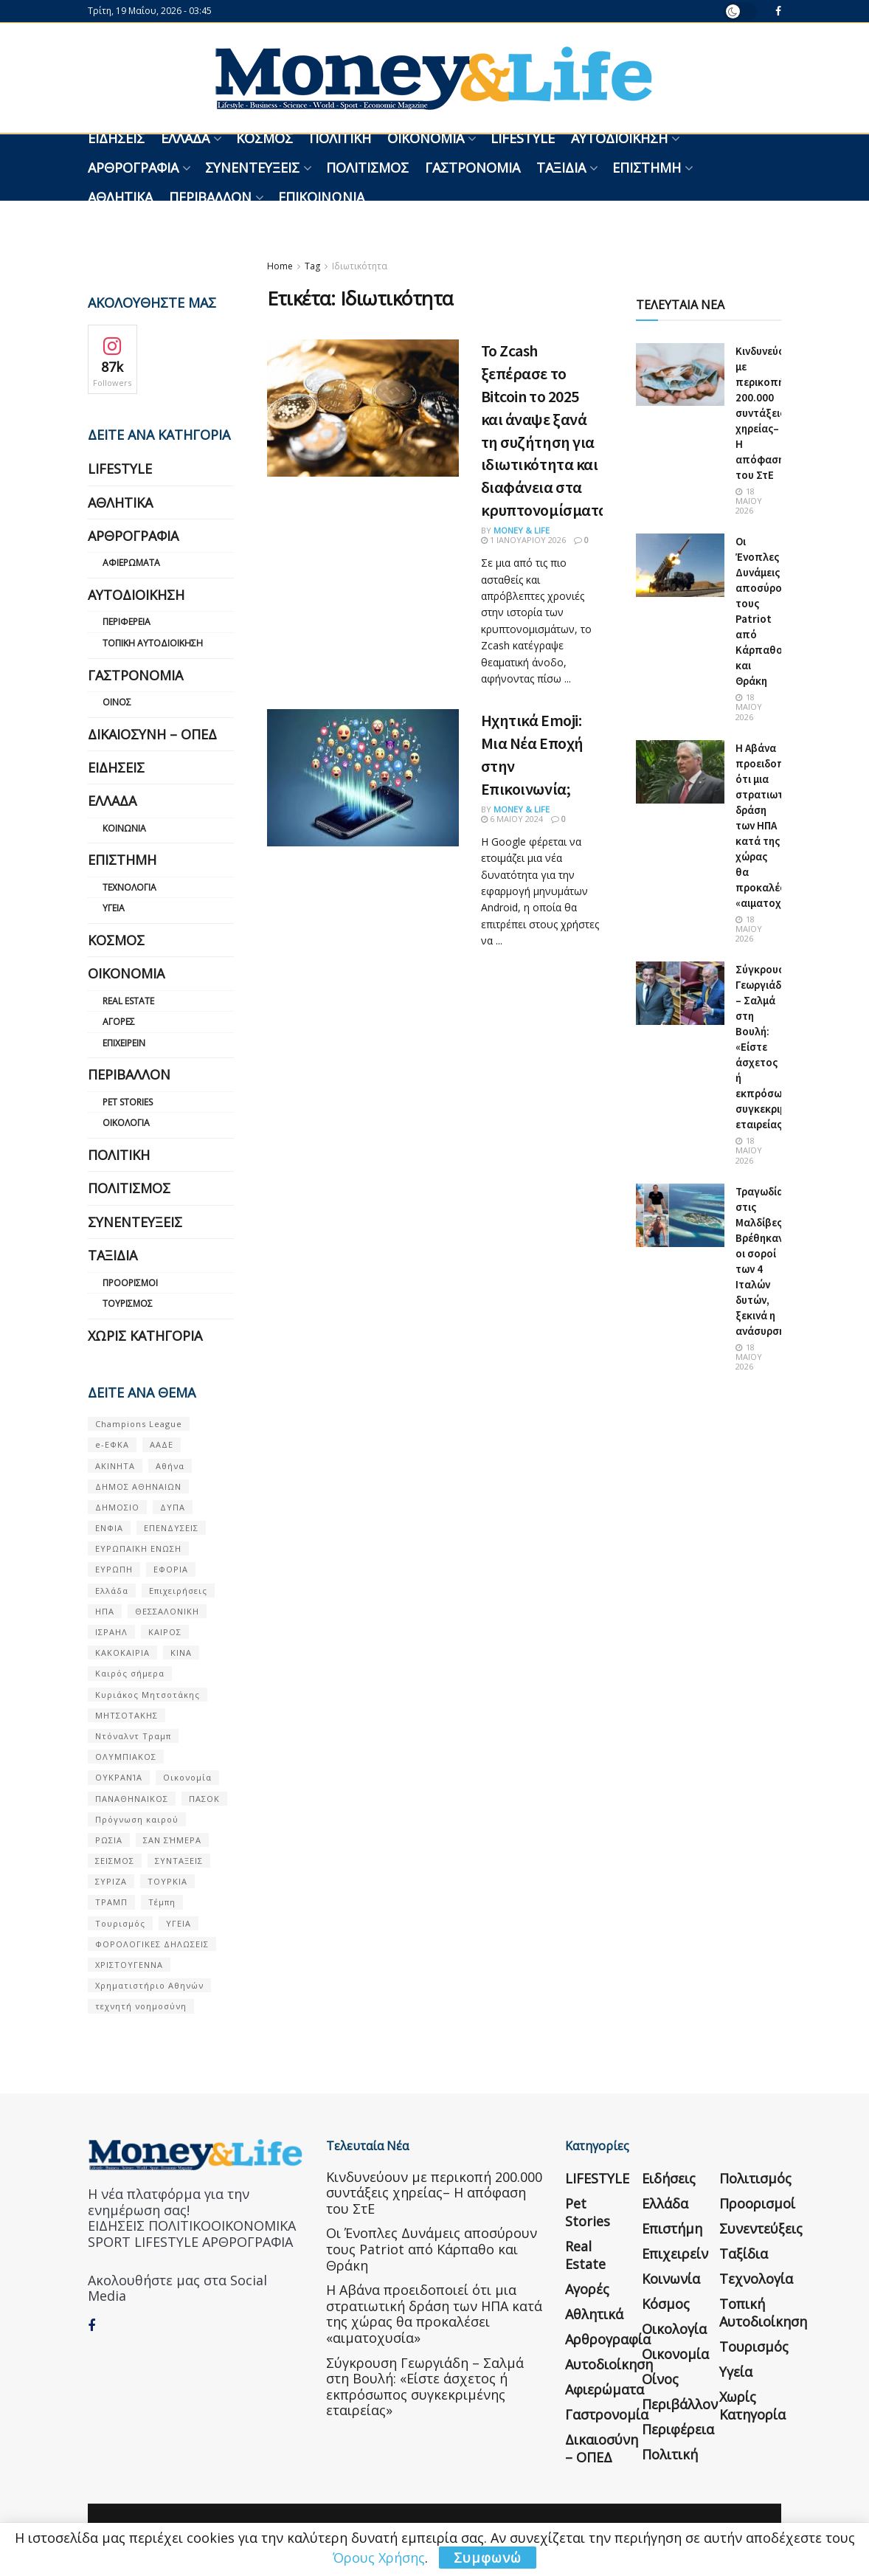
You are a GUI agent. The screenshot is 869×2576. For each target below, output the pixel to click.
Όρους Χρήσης (379, 2557)
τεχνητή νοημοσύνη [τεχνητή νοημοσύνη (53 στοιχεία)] (141, 2006)
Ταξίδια (561, 167)
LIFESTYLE (523, 138)
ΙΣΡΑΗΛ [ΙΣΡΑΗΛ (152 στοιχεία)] (111, 1631)
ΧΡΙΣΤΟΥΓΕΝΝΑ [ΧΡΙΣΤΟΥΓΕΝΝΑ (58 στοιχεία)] (129, 1964)
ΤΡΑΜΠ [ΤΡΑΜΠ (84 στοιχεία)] (111, 1901)
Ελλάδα (185, 138)
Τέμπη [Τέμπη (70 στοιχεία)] (162, 1901)
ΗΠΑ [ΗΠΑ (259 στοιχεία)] (104, 1611)
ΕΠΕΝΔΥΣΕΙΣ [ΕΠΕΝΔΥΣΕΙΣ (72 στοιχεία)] (171, 1527)
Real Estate (128, 1001)
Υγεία (114, 908)
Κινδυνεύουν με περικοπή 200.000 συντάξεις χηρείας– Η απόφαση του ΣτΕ (765, 413)
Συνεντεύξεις (252, 167)
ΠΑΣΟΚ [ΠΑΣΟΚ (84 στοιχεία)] (204, 1798)
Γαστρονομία (472, 167)
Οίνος (117, 702)
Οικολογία (126, 1122)
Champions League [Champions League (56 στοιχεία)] (138, 1423)
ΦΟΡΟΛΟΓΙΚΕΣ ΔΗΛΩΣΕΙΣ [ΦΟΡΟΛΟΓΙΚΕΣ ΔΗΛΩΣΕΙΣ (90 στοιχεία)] (152, 1944)
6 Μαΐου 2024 (512, 818)
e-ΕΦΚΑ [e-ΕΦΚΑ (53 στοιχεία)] (112, 1444)
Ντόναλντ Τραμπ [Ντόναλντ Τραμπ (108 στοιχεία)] (133, 1735)
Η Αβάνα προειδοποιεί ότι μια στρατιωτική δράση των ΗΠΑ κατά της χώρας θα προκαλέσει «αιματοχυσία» (772, 825)
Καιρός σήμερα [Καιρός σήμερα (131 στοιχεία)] (130, 1673)
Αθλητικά (120, 197)
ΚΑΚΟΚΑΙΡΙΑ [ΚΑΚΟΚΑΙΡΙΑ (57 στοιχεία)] (122, 1652)
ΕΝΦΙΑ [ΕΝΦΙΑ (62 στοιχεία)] (109, 1527)
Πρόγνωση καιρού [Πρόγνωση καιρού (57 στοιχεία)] (137, 1819)
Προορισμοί (130, 1283)
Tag (312, 266)
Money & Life (522, 530)
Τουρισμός (128, 1303)
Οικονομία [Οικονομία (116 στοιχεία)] (187, 1777)
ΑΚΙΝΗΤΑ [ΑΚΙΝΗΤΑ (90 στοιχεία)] (115, 1465)
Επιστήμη (646, 167)
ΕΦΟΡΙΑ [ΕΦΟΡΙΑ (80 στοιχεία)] (170, 1569)
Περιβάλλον (210, 197)
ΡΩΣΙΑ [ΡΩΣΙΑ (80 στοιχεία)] (108, 1839)
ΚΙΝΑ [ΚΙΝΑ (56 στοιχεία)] (181, 1652)
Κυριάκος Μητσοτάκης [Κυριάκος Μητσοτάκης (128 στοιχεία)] (147, 1694)
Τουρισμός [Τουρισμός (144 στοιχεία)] (120, 1923)
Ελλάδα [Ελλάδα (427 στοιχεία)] (111, 1590)
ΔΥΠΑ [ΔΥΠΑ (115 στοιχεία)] (172, 1507)
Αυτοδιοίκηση (619, 138)
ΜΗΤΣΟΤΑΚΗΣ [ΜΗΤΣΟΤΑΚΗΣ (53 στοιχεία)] (126, 1715)
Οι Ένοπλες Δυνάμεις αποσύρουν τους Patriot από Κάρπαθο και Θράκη (431, 2248)
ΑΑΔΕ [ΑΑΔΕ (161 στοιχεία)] (161, 1444)
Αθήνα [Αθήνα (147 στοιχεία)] (170, 1465)
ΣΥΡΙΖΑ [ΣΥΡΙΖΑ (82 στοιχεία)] (111, 1881)
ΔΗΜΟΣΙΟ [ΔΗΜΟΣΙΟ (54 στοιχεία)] (117, 1507)
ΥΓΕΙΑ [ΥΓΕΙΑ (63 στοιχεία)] (178, 1923)
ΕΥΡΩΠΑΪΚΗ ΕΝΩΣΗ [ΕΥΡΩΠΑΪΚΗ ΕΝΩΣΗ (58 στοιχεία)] (138, 1548)
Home (280, 266)
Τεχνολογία (129, 887)
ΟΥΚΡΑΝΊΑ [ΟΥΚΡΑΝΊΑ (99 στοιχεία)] (118, 1777)
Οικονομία (425, 138)
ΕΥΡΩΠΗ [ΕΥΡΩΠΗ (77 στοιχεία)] (114, 1569)
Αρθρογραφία (133, 167)
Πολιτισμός (367, 167)
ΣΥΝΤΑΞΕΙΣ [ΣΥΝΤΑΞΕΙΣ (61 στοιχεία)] (179, 1860)
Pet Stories (128, 1102)
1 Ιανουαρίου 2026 (523, 539)
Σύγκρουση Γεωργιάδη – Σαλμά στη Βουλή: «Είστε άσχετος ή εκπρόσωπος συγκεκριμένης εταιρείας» (425, 2387)
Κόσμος (264, 138)
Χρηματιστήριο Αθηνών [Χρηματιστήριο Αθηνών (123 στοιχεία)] (149, 1985)
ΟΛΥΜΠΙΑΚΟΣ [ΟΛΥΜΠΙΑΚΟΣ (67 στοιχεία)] (125, 1756)
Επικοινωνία (321, 197)
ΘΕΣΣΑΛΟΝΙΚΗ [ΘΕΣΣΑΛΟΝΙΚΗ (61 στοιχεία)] (167, 1611)
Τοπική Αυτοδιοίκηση (153, 643)
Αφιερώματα (131, 562)
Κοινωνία (124, 828)
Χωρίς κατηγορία (145, 1335)
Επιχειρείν (124, 1043)
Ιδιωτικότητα (359, 266)
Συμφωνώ (488, 2557)
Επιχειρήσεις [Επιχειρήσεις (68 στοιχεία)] (178, 1590)
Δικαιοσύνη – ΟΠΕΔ (152, 734)
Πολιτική (340, 138)
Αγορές (119, 1021)
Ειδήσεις (116, 138)
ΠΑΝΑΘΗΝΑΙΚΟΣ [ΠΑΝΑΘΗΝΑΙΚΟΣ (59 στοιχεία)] (131, 1798)
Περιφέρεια (126, 621)
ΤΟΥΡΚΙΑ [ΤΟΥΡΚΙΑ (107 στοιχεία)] (167, 1881)
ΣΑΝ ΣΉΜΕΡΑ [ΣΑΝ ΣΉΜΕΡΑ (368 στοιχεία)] (172, 1839)
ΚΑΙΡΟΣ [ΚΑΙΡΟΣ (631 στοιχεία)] (164, 1631)
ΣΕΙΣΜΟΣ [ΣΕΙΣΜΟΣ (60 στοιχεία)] (114, 1860)
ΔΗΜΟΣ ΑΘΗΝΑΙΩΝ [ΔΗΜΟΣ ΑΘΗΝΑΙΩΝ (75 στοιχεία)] (138, 1486)
